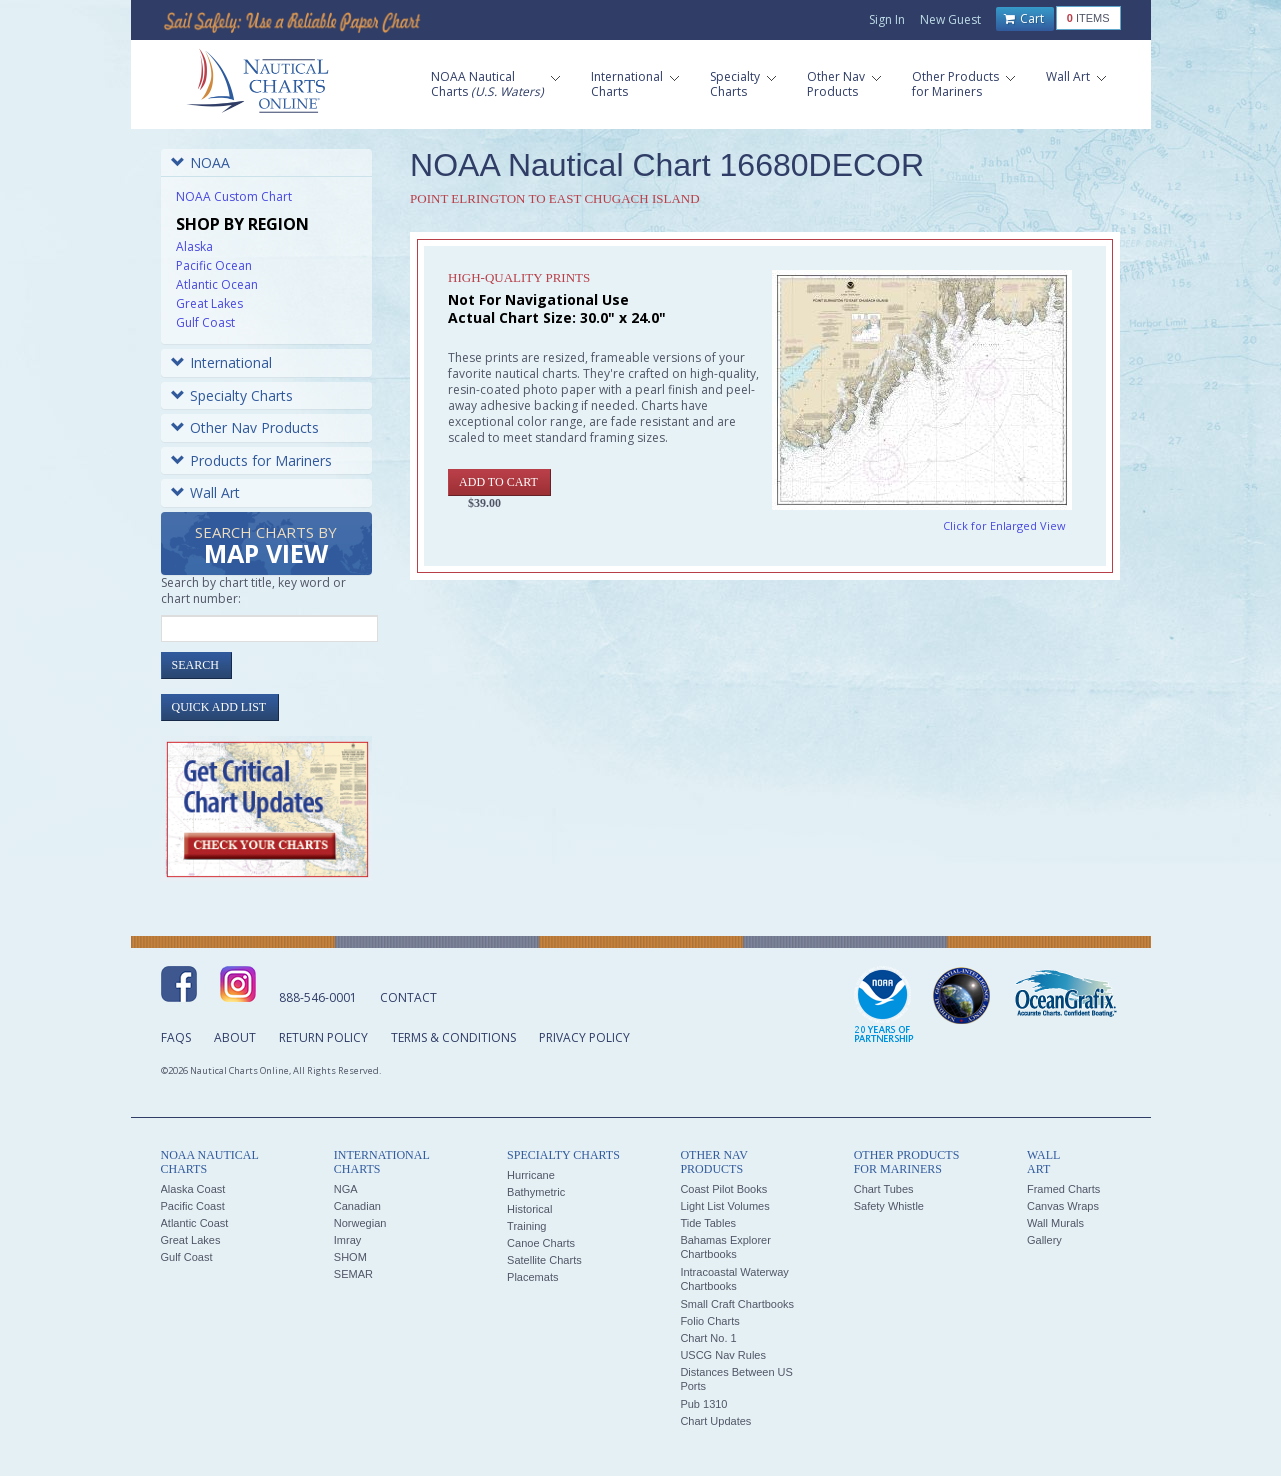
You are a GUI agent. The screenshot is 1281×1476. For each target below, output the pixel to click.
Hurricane (531, 1175)
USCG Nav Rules (723, 1355)
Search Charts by (266, 546)
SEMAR (353, 1274)
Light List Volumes (724, 1206)
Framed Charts (1063, 1189)
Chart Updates (715, 1421)
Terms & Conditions (453, 1037)
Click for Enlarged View (1004, 525)
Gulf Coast (205, 322)
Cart (1024, 19)
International (221, 362)
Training (526, 1226)
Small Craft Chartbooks (737, 1304)
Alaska (194, 246)
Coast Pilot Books (723, 1189)
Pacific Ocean (214, 265)
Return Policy (323, 1037)
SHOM (350, 1257)
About (235, 1037)
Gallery (1044, 1240)
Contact (408, 997)
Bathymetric (536, 1192)
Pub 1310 (703, 1404)
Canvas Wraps (1063, 1206)
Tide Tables (708, 1223)
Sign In (887, 19)
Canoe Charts (541, 1243)
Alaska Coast (193, 1189)
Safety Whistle (889, 1206)
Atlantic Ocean (217, 284)
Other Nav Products (245, 427)
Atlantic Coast (195, 1223)
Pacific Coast (193, 1206)
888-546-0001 (318, 997)
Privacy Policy (584, 1037)
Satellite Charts (544, 1260)
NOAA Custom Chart (234, 196)
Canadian (357, 1206)
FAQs (176, 1037)
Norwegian (360, 1223)
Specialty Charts (232, 395)
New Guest (950, 19)
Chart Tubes (884, 1189)
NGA (346, 1189)
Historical (529, 1209)
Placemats (532, 1277)
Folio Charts (709, 1321)
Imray (348, 1240)
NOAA (200, 162)
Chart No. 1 (708, 1338)
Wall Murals (1055, 1223)
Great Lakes (209, 303)
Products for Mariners (251, 460)
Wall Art (205, 492)
